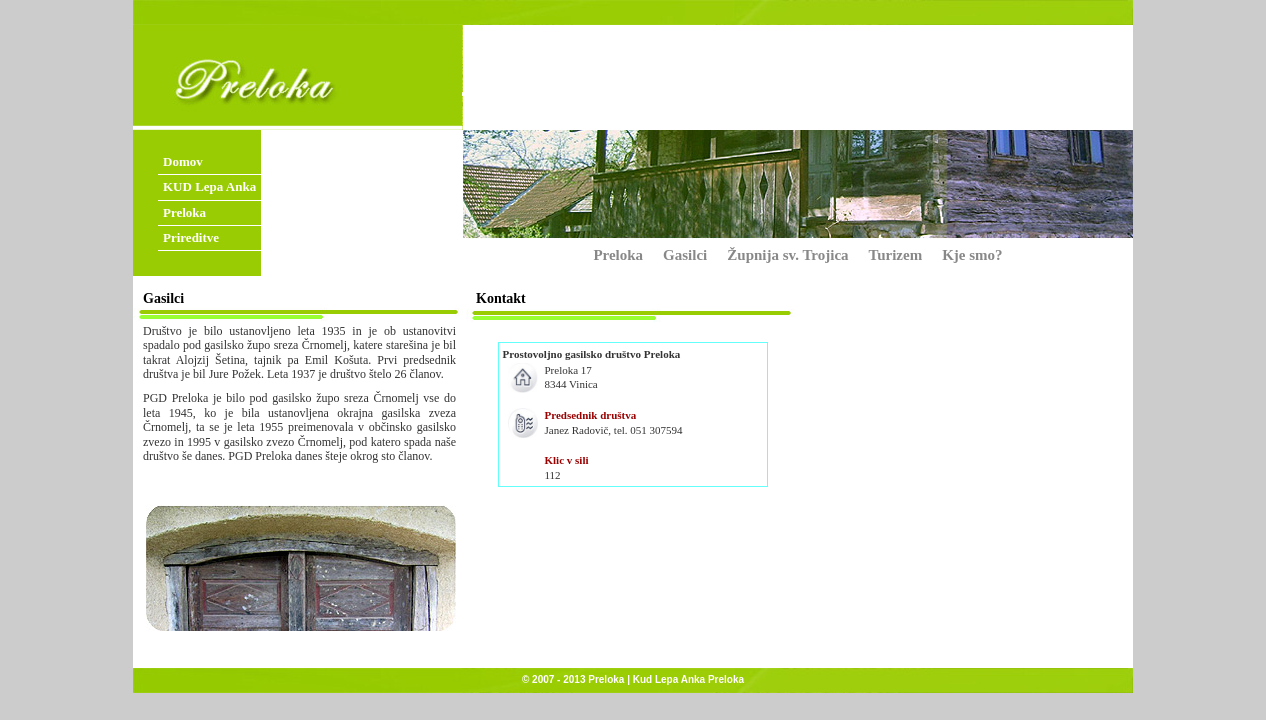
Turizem (896, 255)
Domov (183, 161)
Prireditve (191, 237)
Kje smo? (972, 255)
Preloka (184, 212)
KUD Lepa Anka (209, 186)
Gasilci (685, 255)
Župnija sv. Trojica (787, 255)
